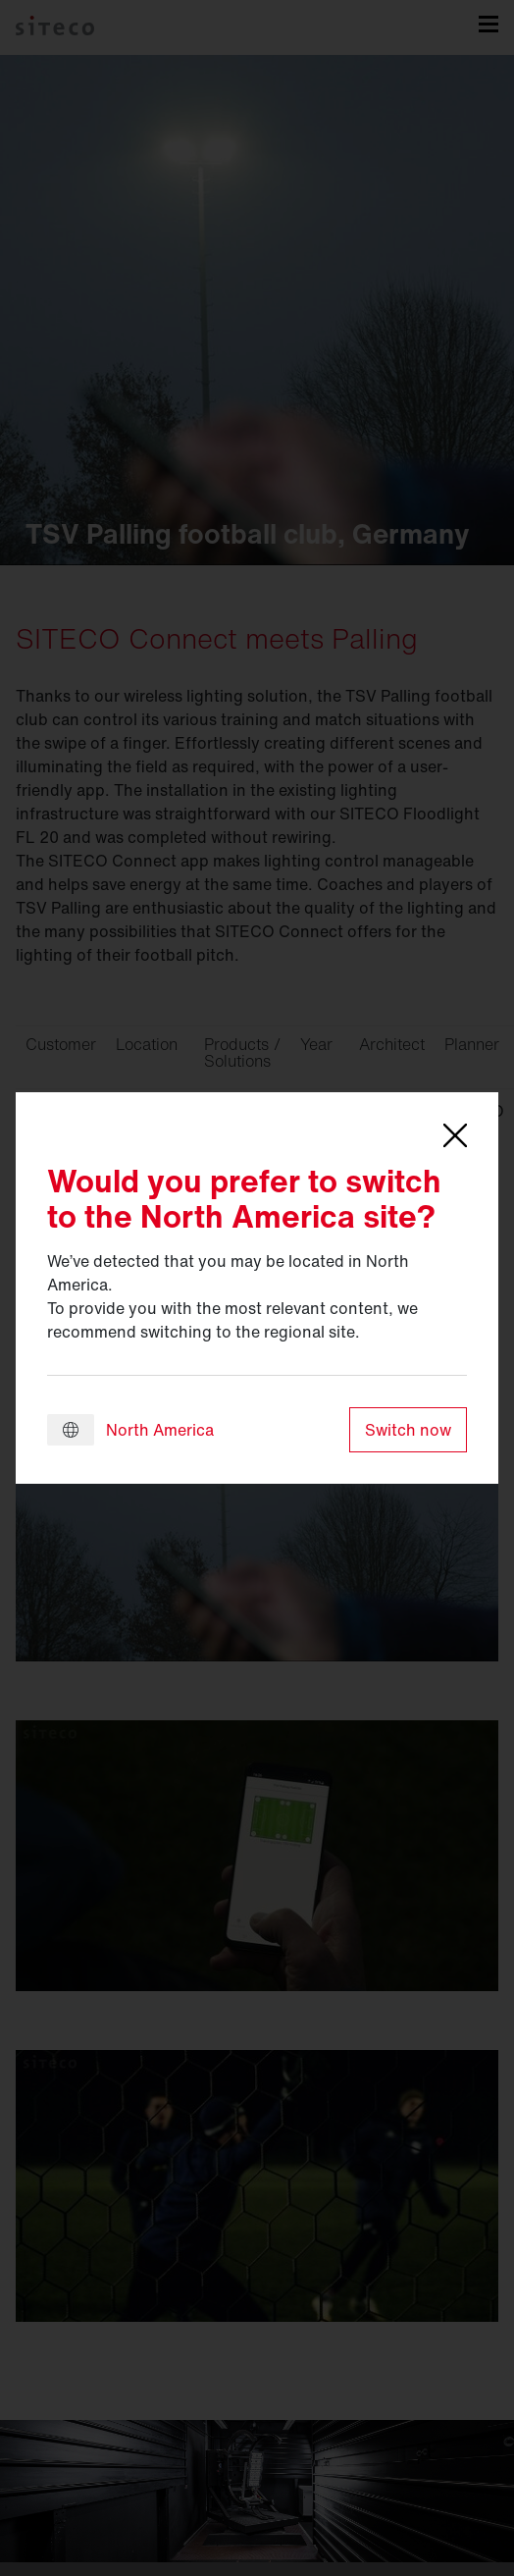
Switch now (408, 1430)
